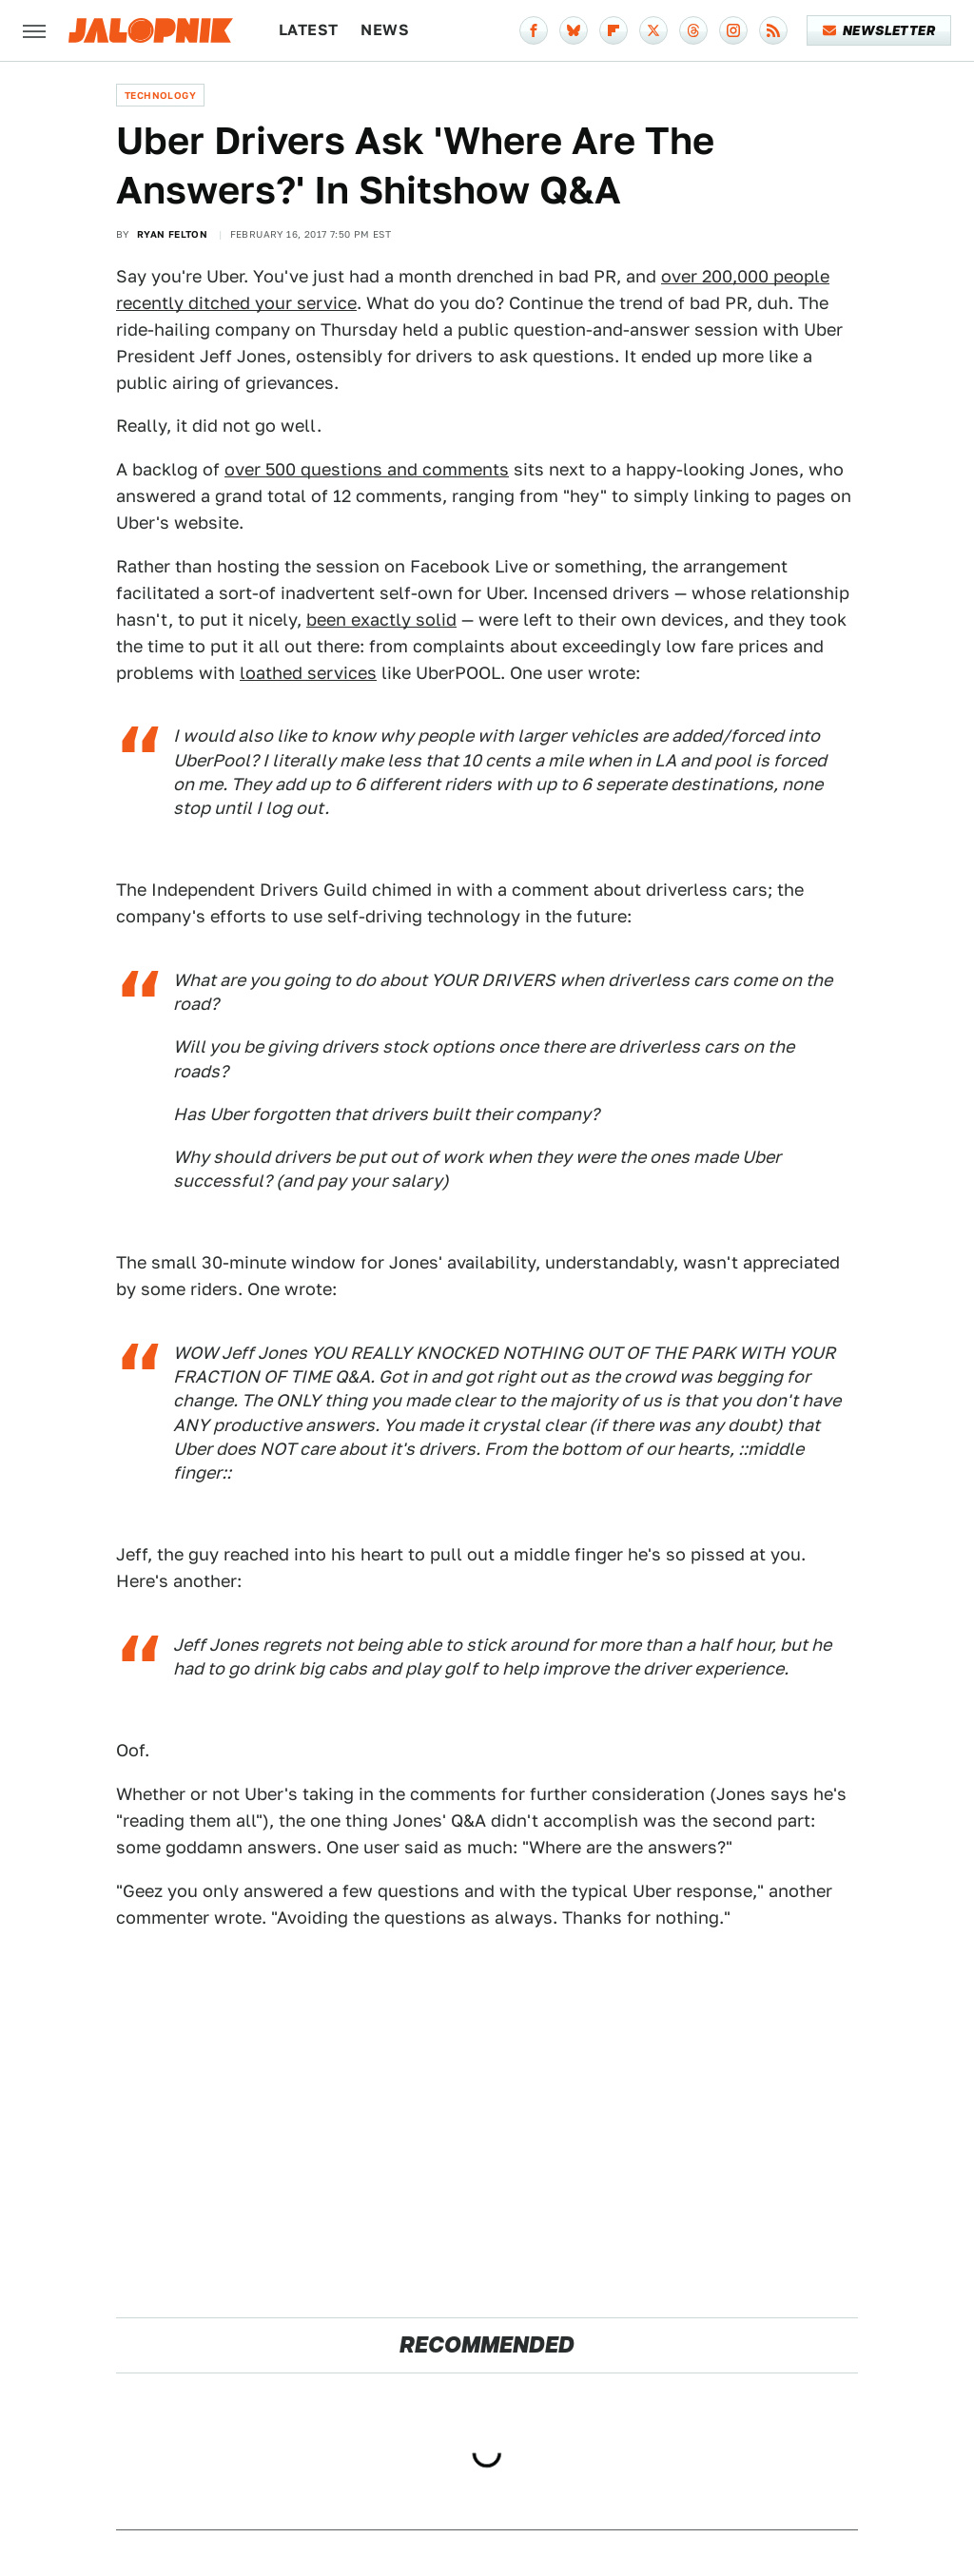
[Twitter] (653, 30)
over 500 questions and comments (366, 469)
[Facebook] (533, 30)
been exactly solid (381, 619)
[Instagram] (733, 30)
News (384, 30)
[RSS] (773, 30)
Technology (160, 95)
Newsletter (879, 30)
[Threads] (693, 30)
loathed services (308, 673)
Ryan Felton (172, 234)
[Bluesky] (573, 30)
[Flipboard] (613, 30)
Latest (308, 30)
